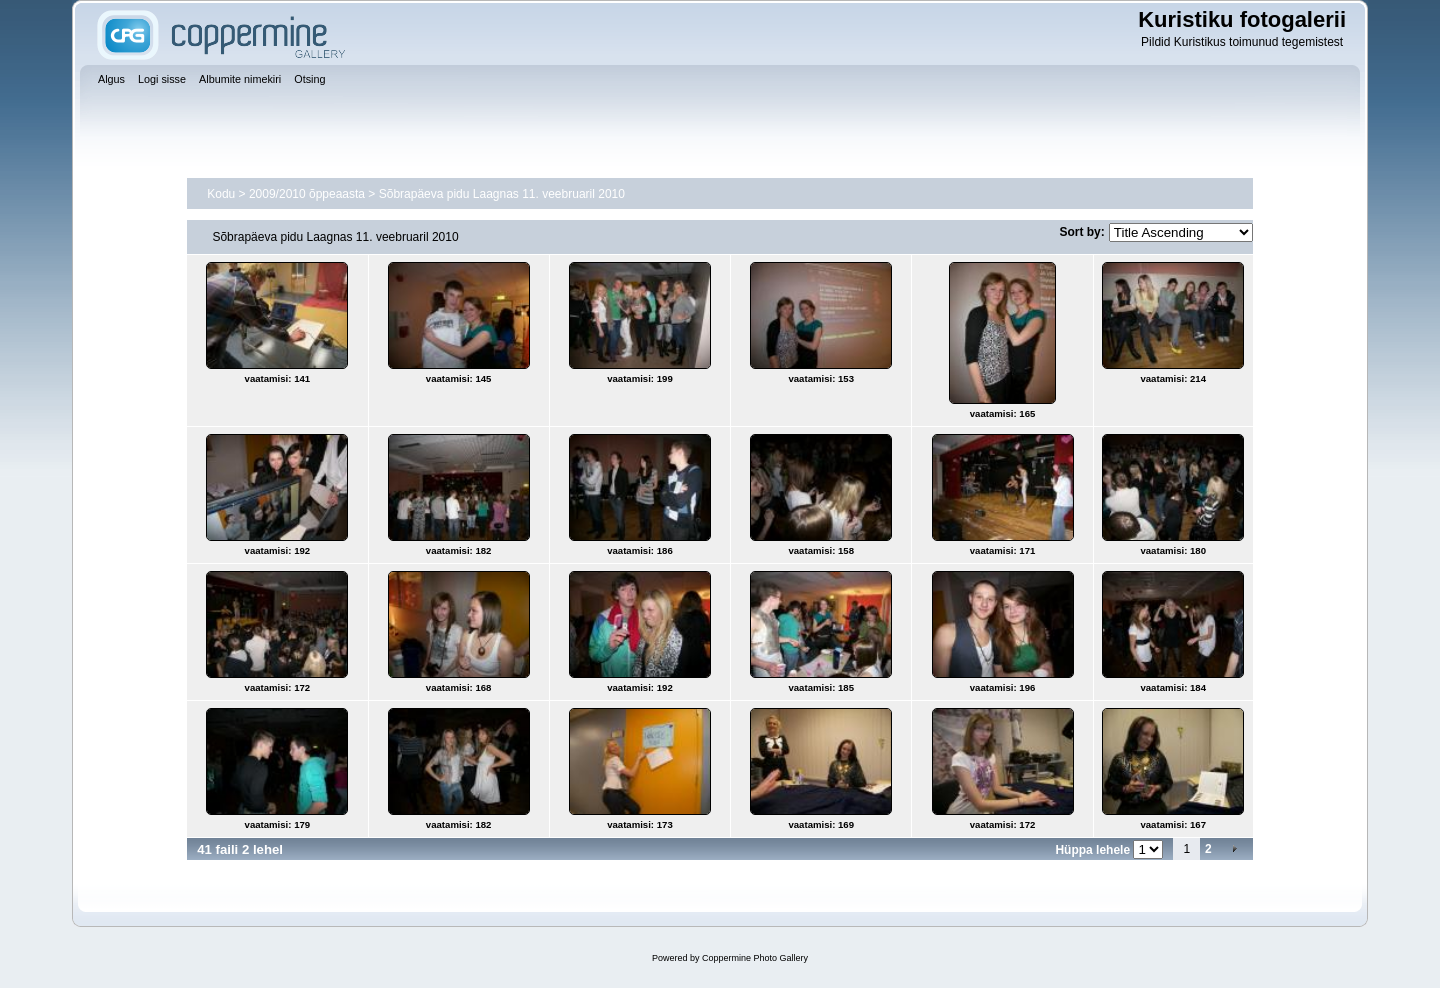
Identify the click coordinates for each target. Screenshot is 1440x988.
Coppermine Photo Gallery (755, 958)
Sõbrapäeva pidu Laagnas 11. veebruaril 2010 (502, 194)
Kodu (221, 194)
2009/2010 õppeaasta (307, 194)
